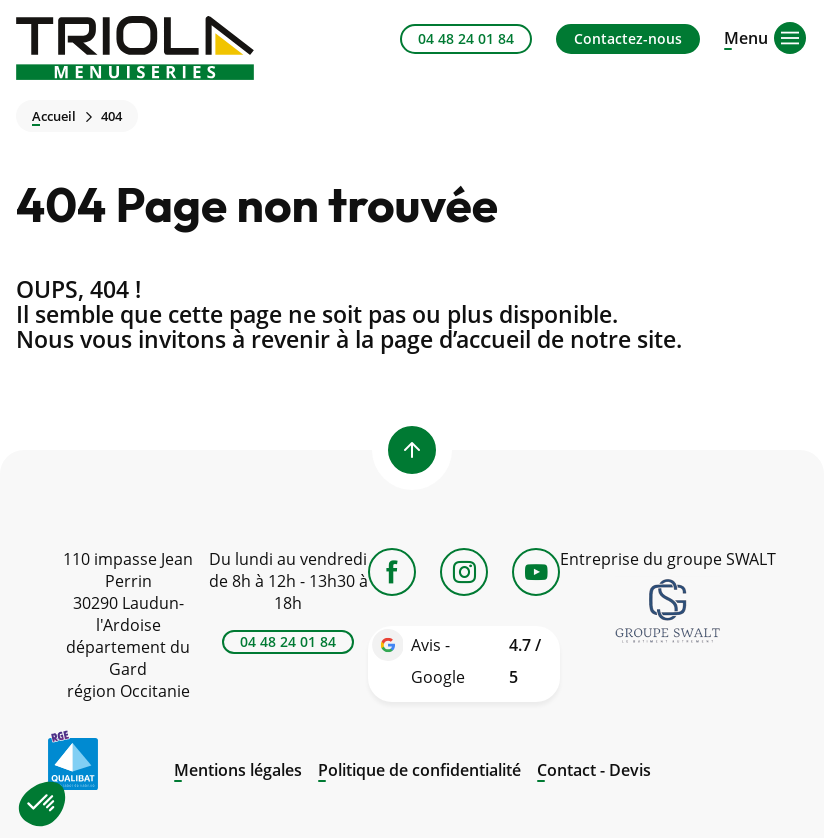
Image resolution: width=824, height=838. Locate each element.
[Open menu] (746, 36)
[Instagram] (464, 572)
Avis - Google (481, 664)
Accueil (54, 116)
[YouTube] (536, 572)
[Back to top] (412, 450)
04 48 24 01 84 (466, 38)
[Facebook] (392, 572)
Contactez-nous (628, 38)
